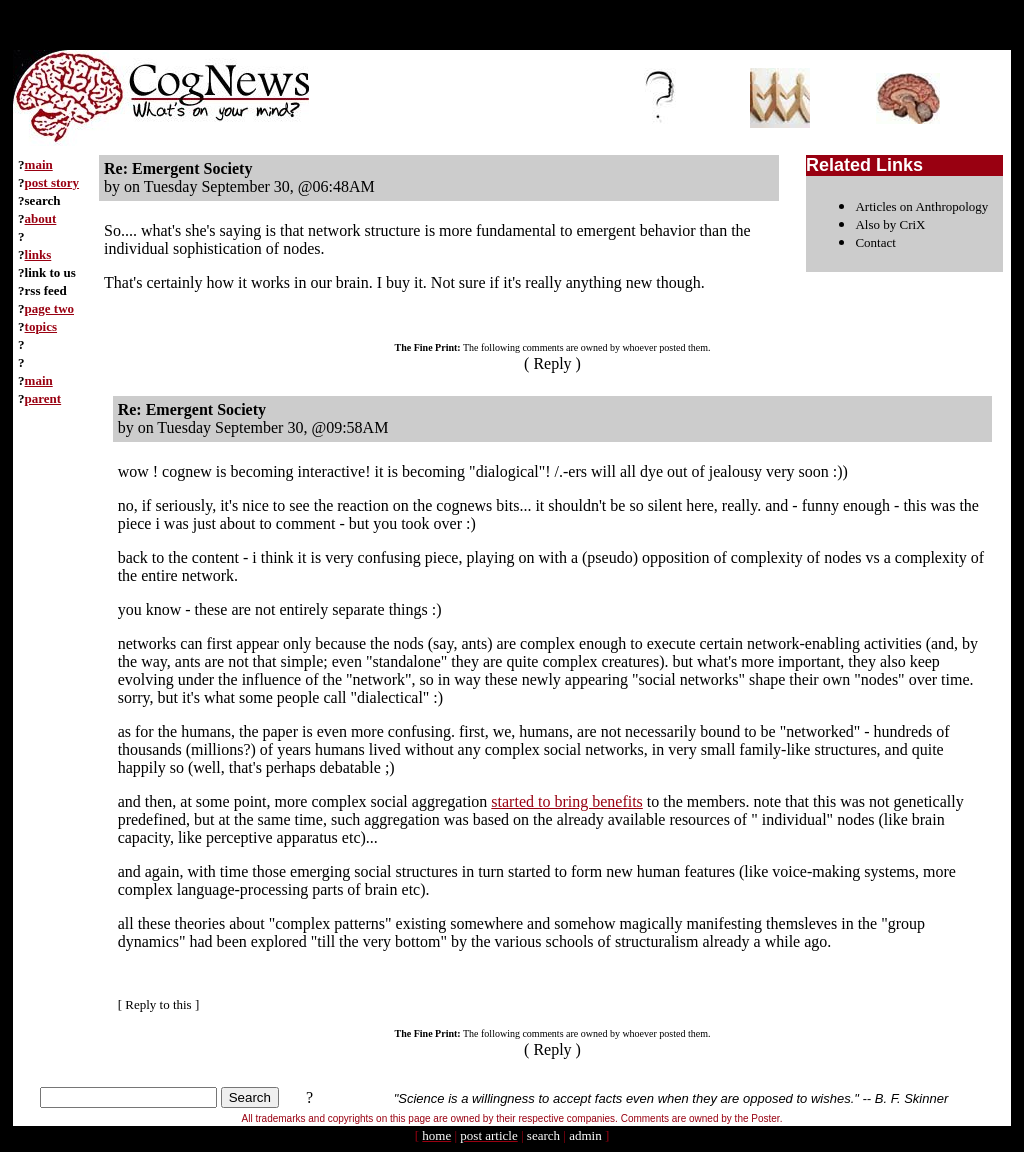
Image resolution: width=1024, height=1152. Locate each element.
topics (41, 326)
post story (52, 182)
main (39, 164)
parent (43, 398)
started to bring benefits (567, 801)
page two (49, 308)
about (41, 218)
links (38, 254)
